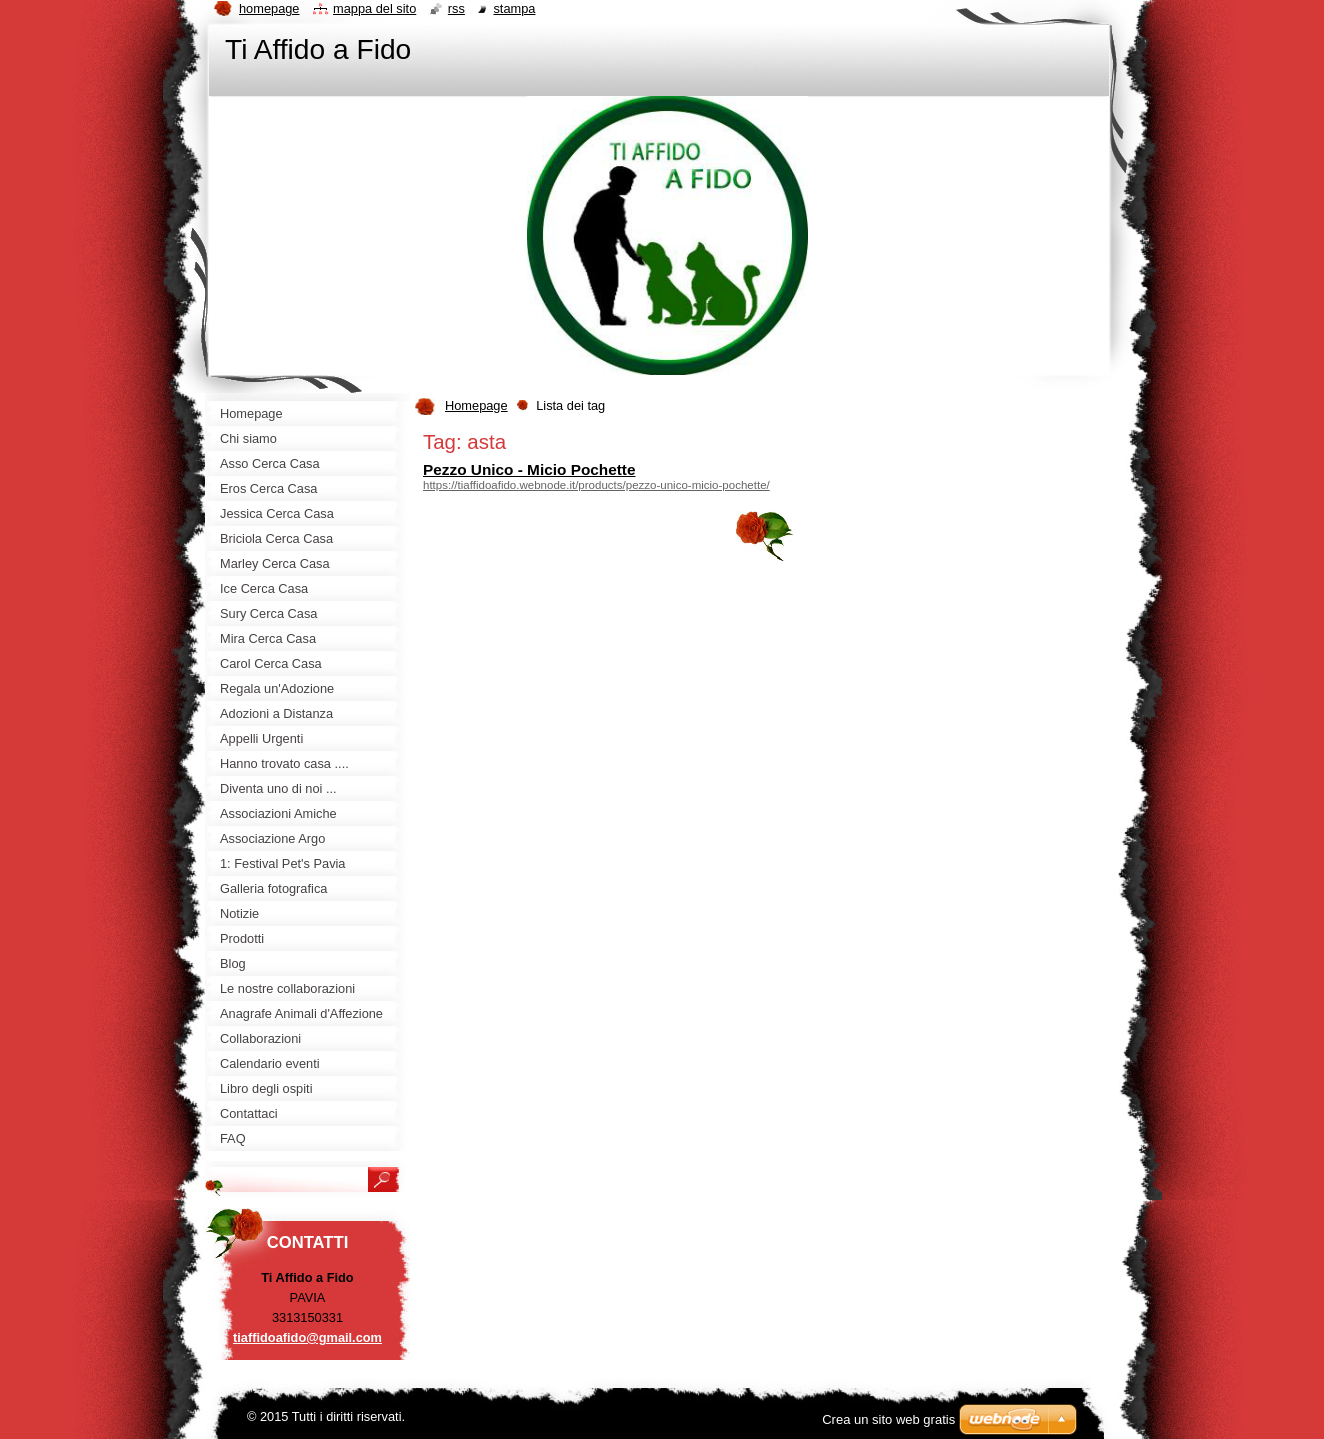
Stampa (514, 8)
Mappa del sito (374, 8)
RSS (456, 8)
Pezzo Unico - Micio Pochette (529, 469)
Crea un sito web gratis (888, 1419)
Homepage (476, 405)
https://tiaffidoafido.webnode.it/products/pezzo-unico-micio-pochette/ (596, 485)
